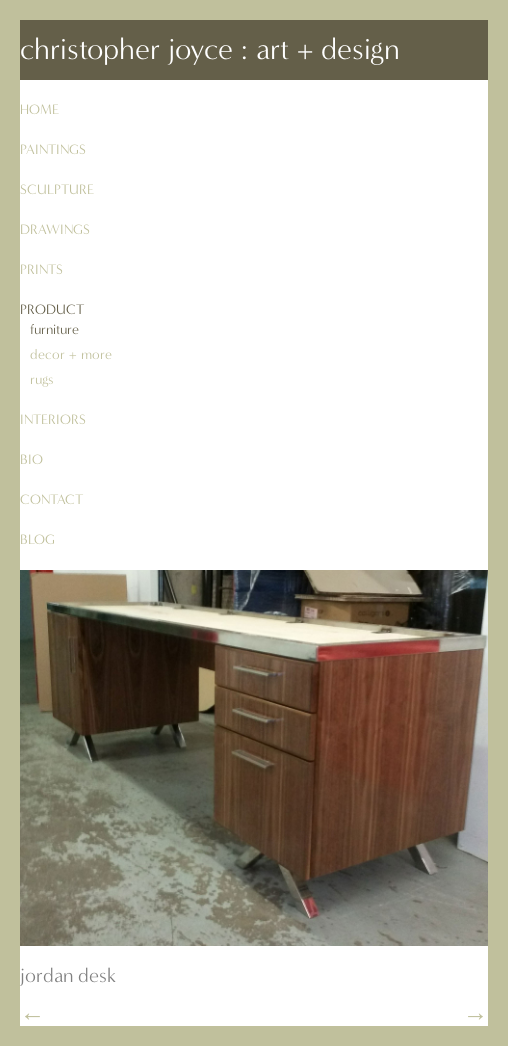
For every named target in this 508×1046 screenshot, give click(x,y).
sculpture (57, 189)
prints (41, 269)
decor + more (71, 354)
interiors (53, 419)
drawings (55, 229)
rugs (41, 379)
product (52, 309)
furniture (54, 329)
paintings (53, 149)
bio (31, 459)
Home (39, 109)
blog (37, 539)
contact (51, 499)
